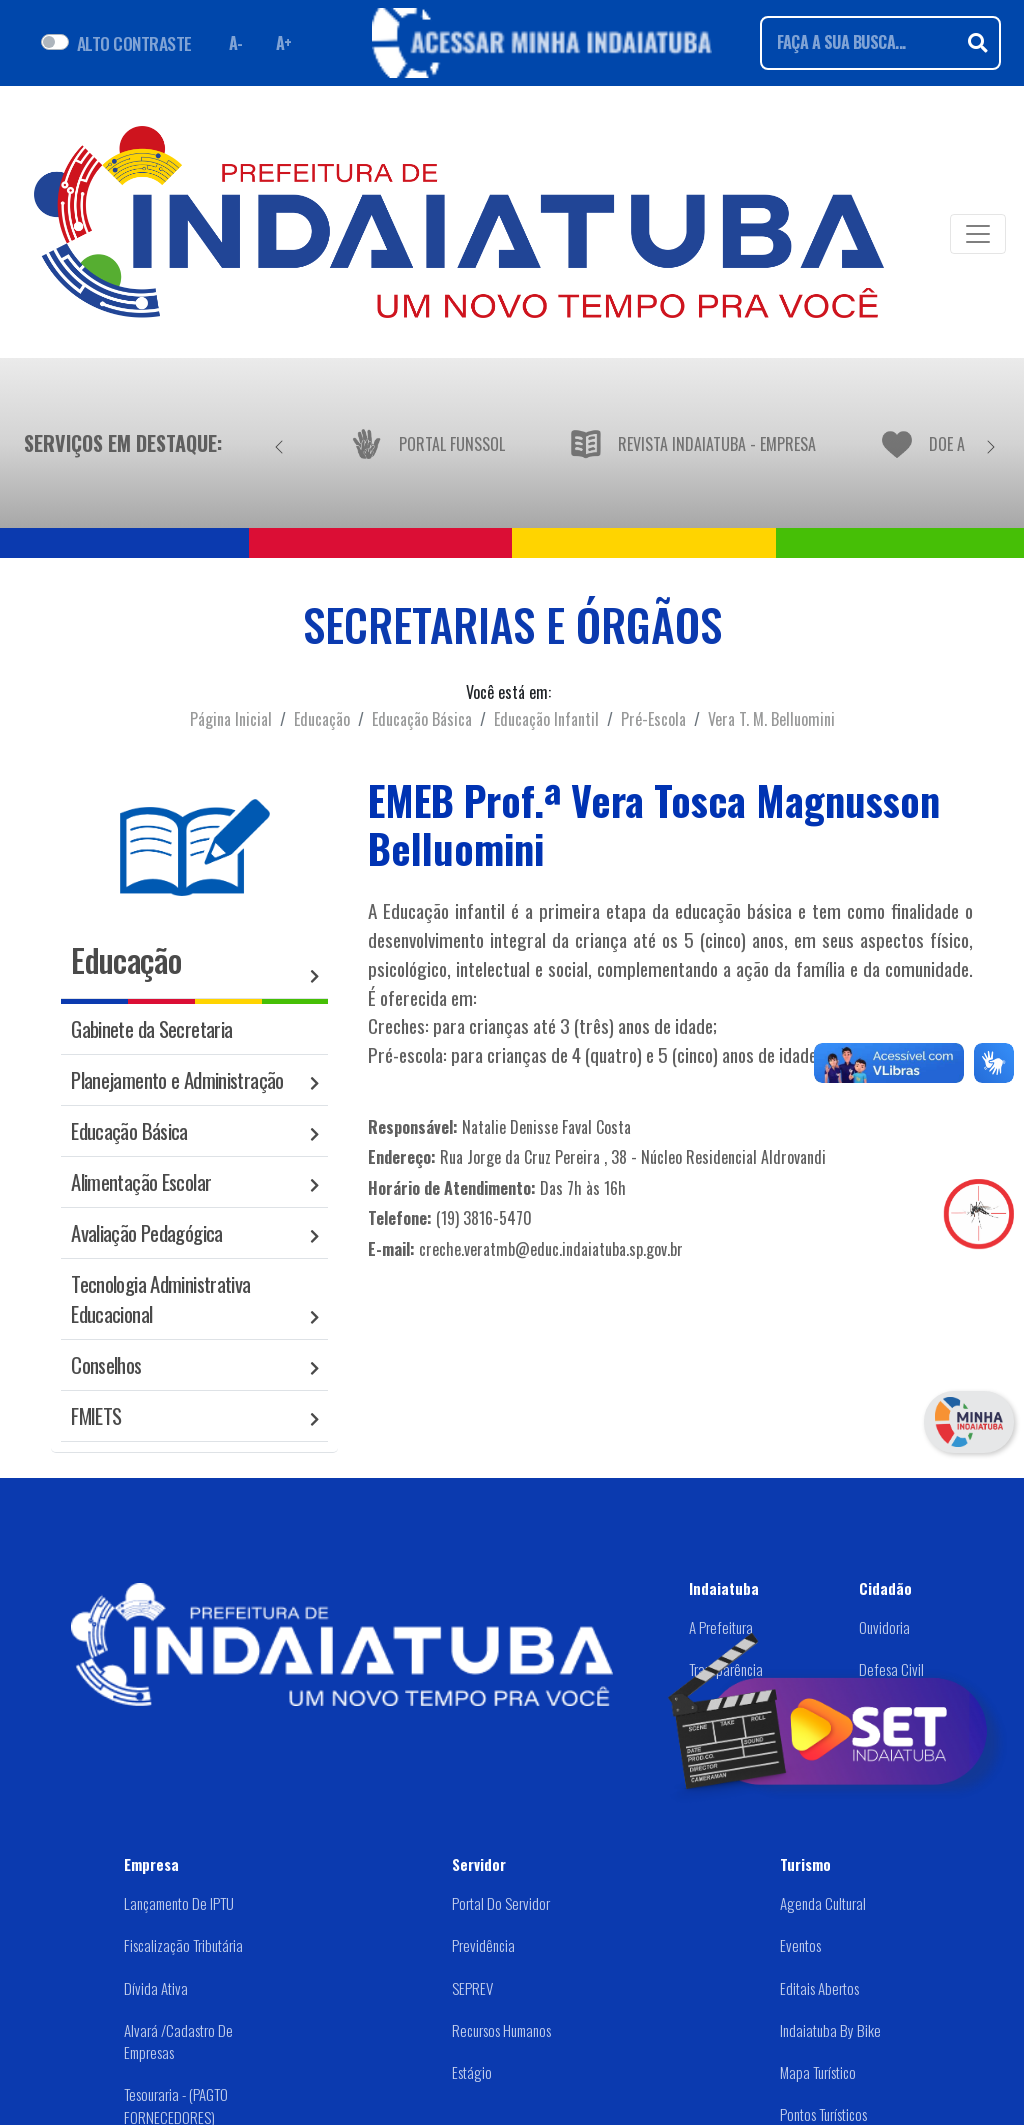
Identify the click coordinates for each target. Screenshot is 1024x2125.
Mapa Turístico (818, 2072)
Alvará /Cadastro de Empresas (178, 2041)
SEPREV (472, 1988)
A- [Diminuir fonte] (236, 43)
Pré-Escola (653, 719)
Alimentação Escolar (141, 1181)
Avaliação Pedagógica (147, 1232)
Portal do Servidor (501, 1903)
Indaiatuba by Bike (830, 2030)
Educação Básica (422, 719)
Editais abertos (819, 1988)
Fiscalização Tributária (183, 1945)
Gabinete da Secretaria (151, 1028)
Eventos (800, 1945)
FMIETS (96, 1415)
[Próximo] (991, 443)
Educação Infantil (546, 719)
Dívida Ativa (156, 1988)
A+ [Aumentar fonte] (284, 43)
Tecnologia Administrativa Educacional (160, 1298)
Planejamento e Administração (177, 1079)
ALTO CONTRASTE (134, 43)
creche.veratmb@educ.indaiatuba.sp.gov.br (551, 1249)
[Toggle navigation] (978, 234)
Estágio (472, 2072)
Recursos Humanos (501, 2030)
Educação (322, 719)
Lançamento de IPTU (179, 1903)
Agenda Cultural (823, 1903)
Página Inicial (231, 719)
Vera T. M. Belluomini (771, 719)
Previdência (483, 1945)
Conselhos (106, 1364)
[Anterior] (279, 443)
